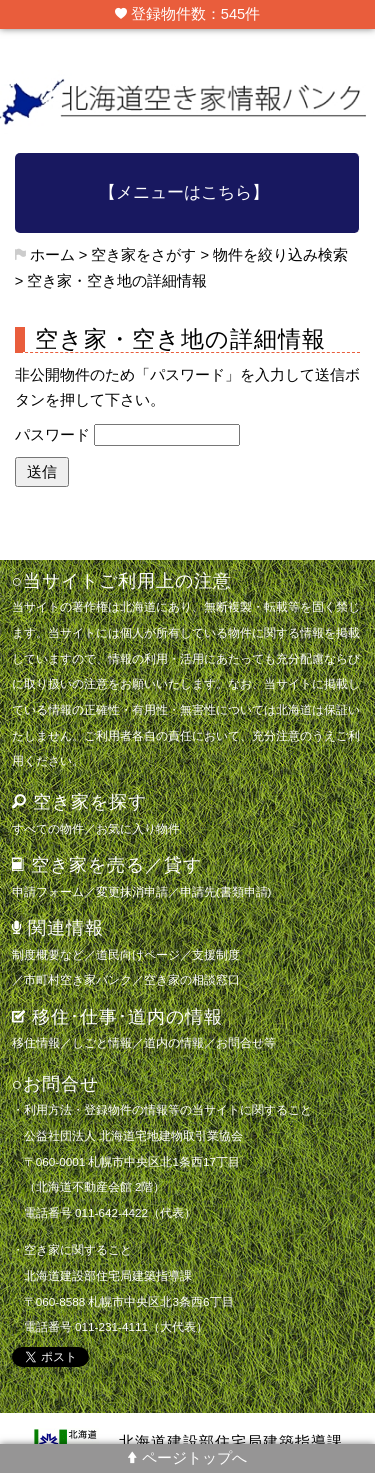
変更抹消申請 (132, 891)
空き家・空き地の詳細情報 (117, 281)
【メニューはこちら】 (184, 192)
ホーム (52, 255)
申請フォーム (48, 891)
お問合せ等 (246, 1042)
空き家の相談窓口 (192, 979)
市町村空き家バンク (78, 979)
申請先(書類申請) (226, 891)
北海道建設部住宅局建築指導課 (231, 1442)
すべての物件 (48, 828)
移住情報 (36, 1042)
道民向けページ (138, 954)
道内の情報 (174, 1042)
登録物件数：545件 (188, 14)
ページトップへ (187, 1458)
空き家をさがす (143, 255)
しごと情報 (102, 1042)
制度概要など (48, 954)
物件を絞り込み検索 (280, 255)
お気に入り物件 (138, 828)
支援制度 (216, 954)
